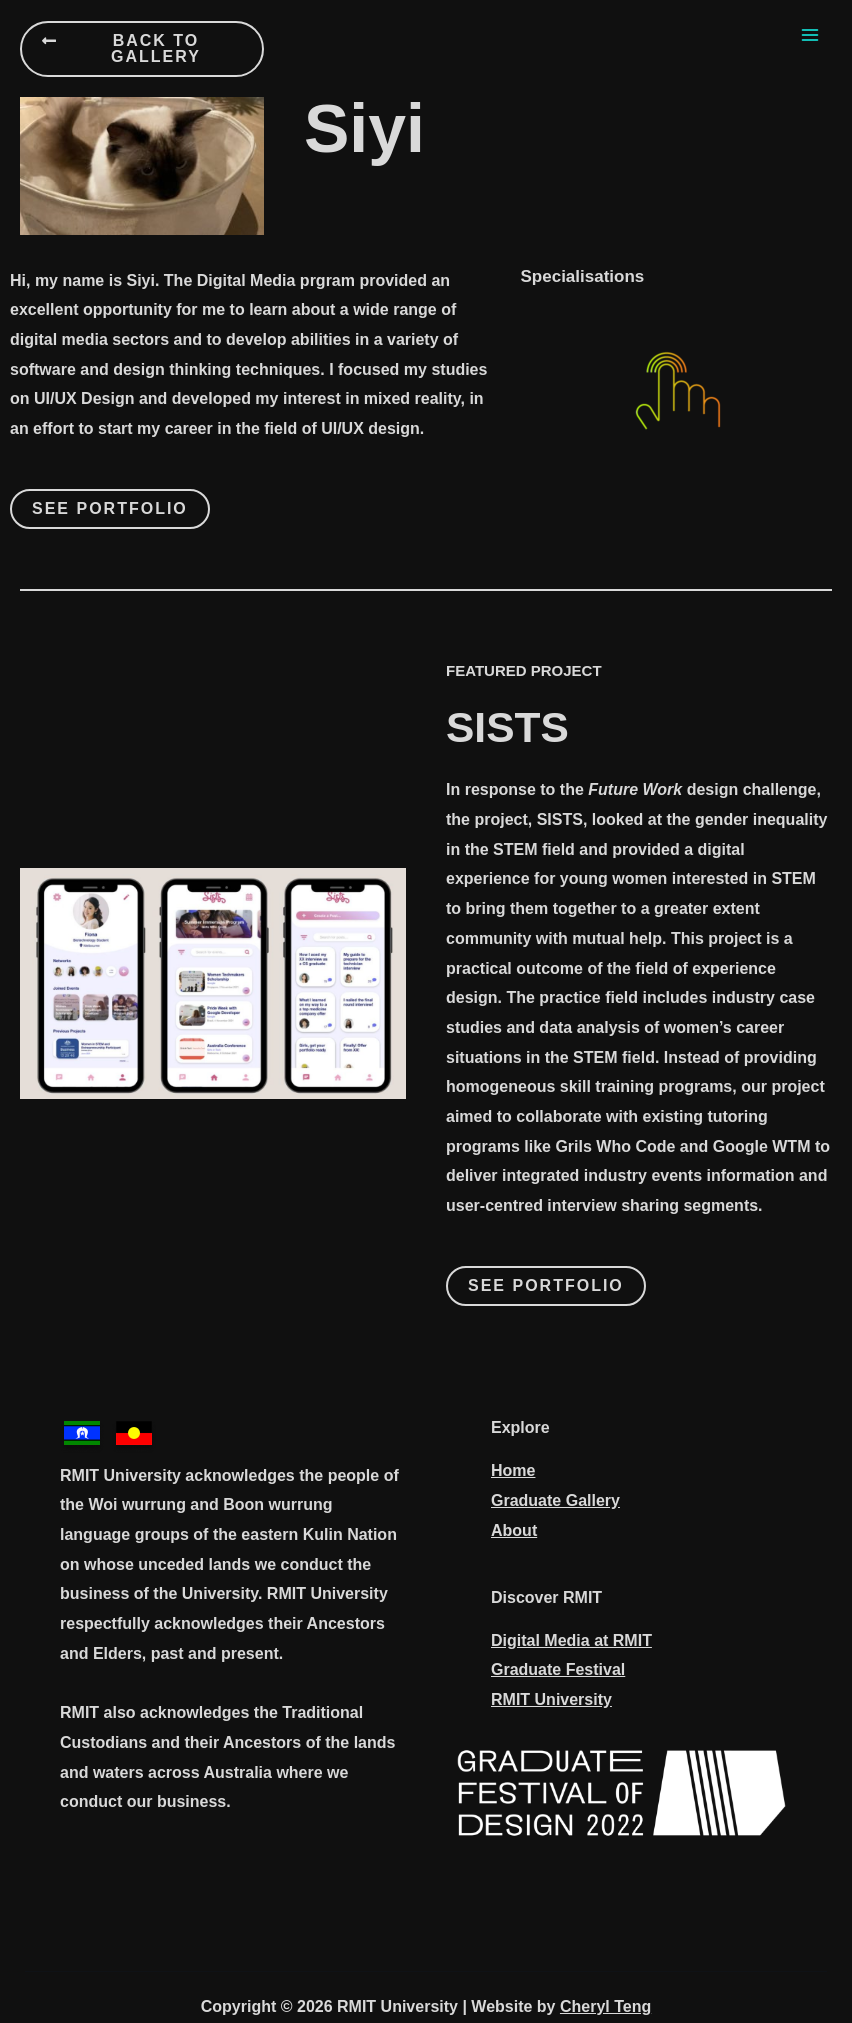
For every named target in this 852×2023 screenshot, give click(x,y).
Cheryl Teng (605, 2006)
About (514, 1530)
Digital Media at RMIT (571, 1640)
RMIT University (551, 1699)
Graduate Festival (558, 1669)
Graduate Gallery (555, 1500)
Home (513, 1470)
